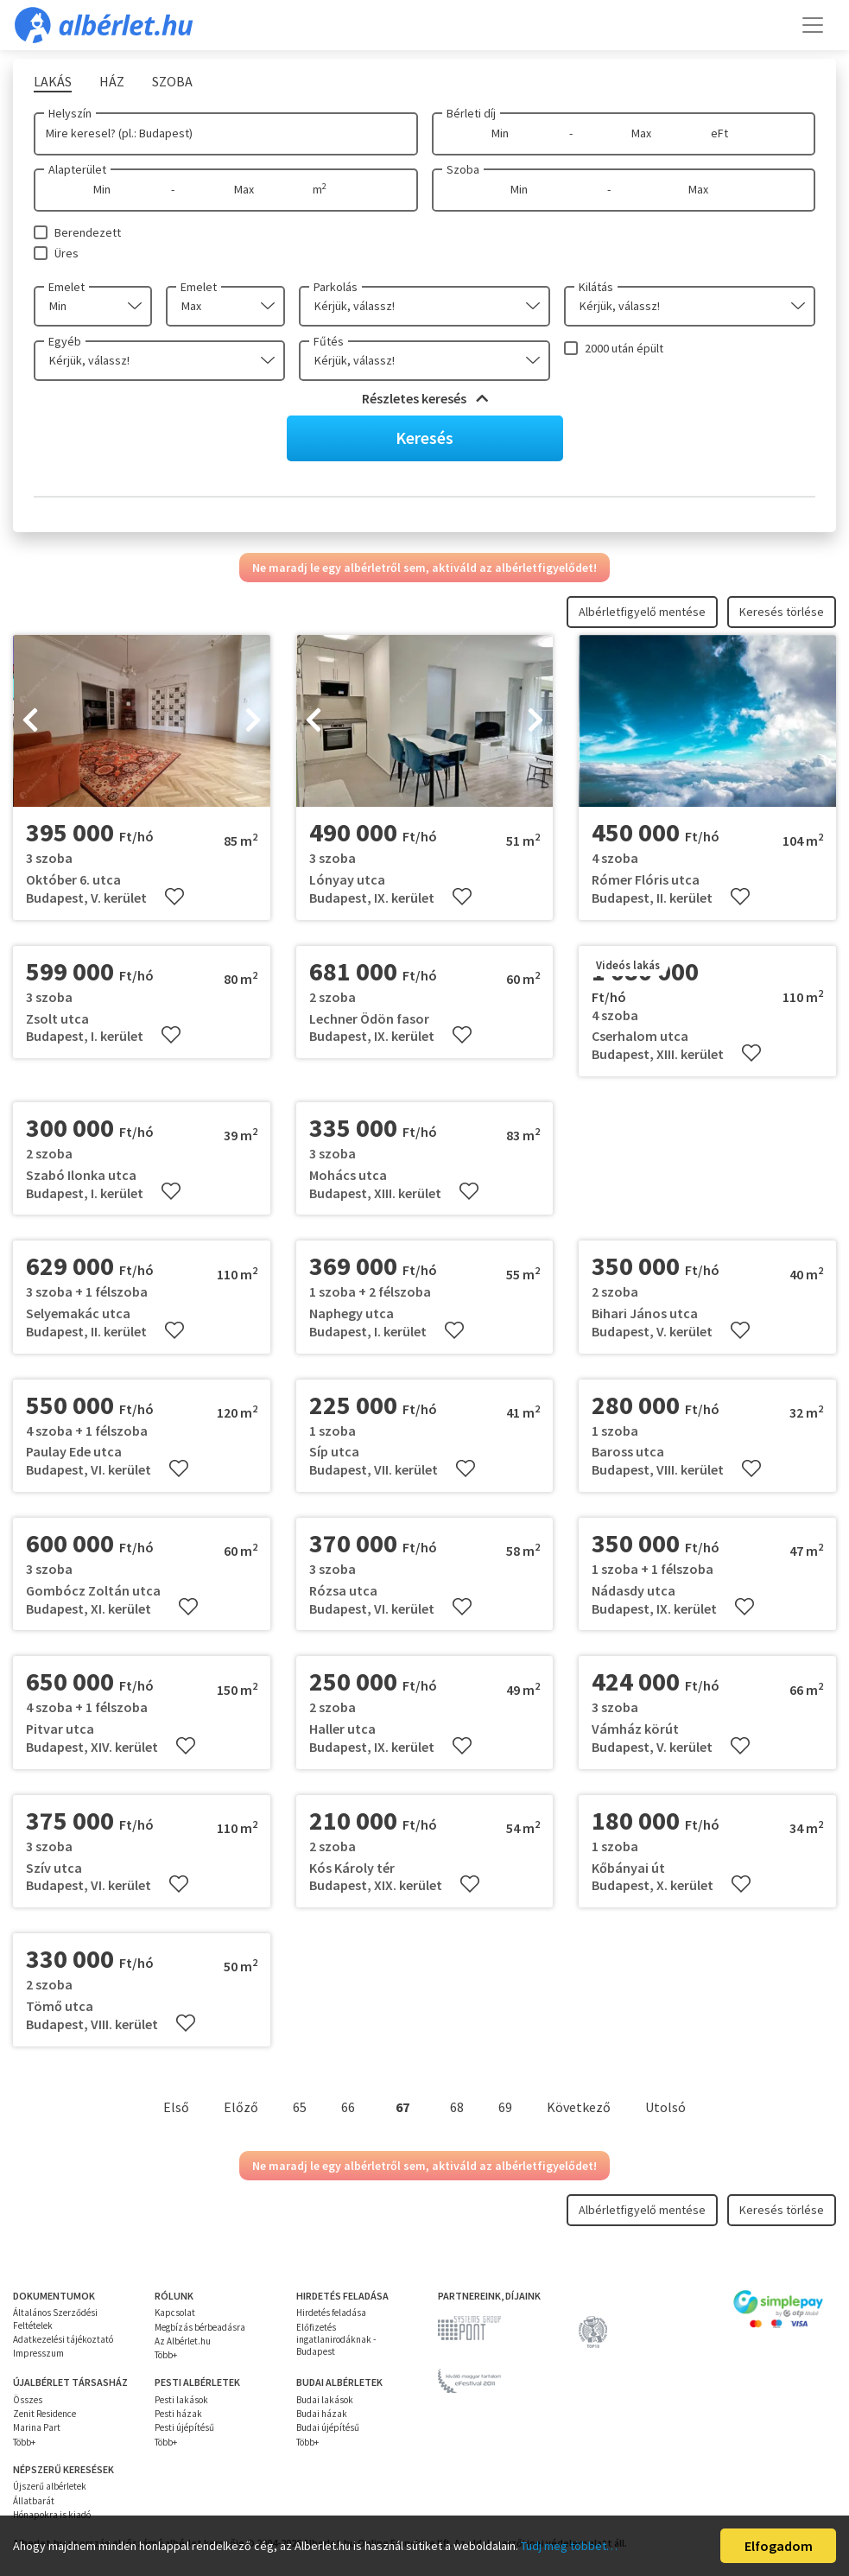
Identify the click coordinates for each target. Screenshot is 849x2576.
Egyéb (64, 341)
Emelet (66, 287)
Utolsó (665, 2107)
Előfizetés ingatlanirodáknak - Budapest (336, 2339)
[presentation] (30, 721)
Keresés (424, 437)
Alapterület (77, 169)
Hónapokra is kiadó (52, 2515)
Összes (27, 2400)
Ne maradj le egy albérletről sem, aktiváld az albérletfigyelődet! (424, 567)
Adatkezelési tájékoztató (63, 2339)
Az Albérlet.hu (183, 2341)
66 (348, 2107)
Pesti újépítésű (184, 2427)
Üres (66, 253)
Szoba (463, 169)
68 (457, 2107)
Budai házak (321, 2414)
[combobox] (92, 306)
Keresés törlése (781, 611)
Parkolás (336, 287)
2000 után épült (624, 348)
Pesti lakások (181, 2400)
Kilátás (596, 287)
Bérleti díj (471, 113)
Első (176, 2107)
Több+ (166, 2355)
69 (505, 2107)
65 (300, 2107)
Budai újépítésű (327, 2427)
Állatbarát (33, 2501)
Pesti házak (178, 2414)
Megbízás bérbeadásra (200, 2327)
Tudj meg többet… (569, 2546)
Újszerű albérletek (49, 2486)
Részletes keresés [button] (425, 398)
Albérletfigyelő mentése (642, 611)
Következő (579, 2107)
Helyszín (70, 113)
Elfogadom (778, 2545)
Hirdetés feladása (331, 2312)
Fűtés (329, 341)
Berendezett (87, 232)
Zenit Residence (44, 2414)
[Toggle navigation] (812, 25)
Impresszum (38, 2353)
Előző (241, 2107)
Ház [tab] (111, 81)
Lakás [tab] (53, 81)
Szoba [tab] (172, 81)
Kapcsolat (175, 2312)
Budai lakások (324, 2400)
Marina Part (36, 2427)
